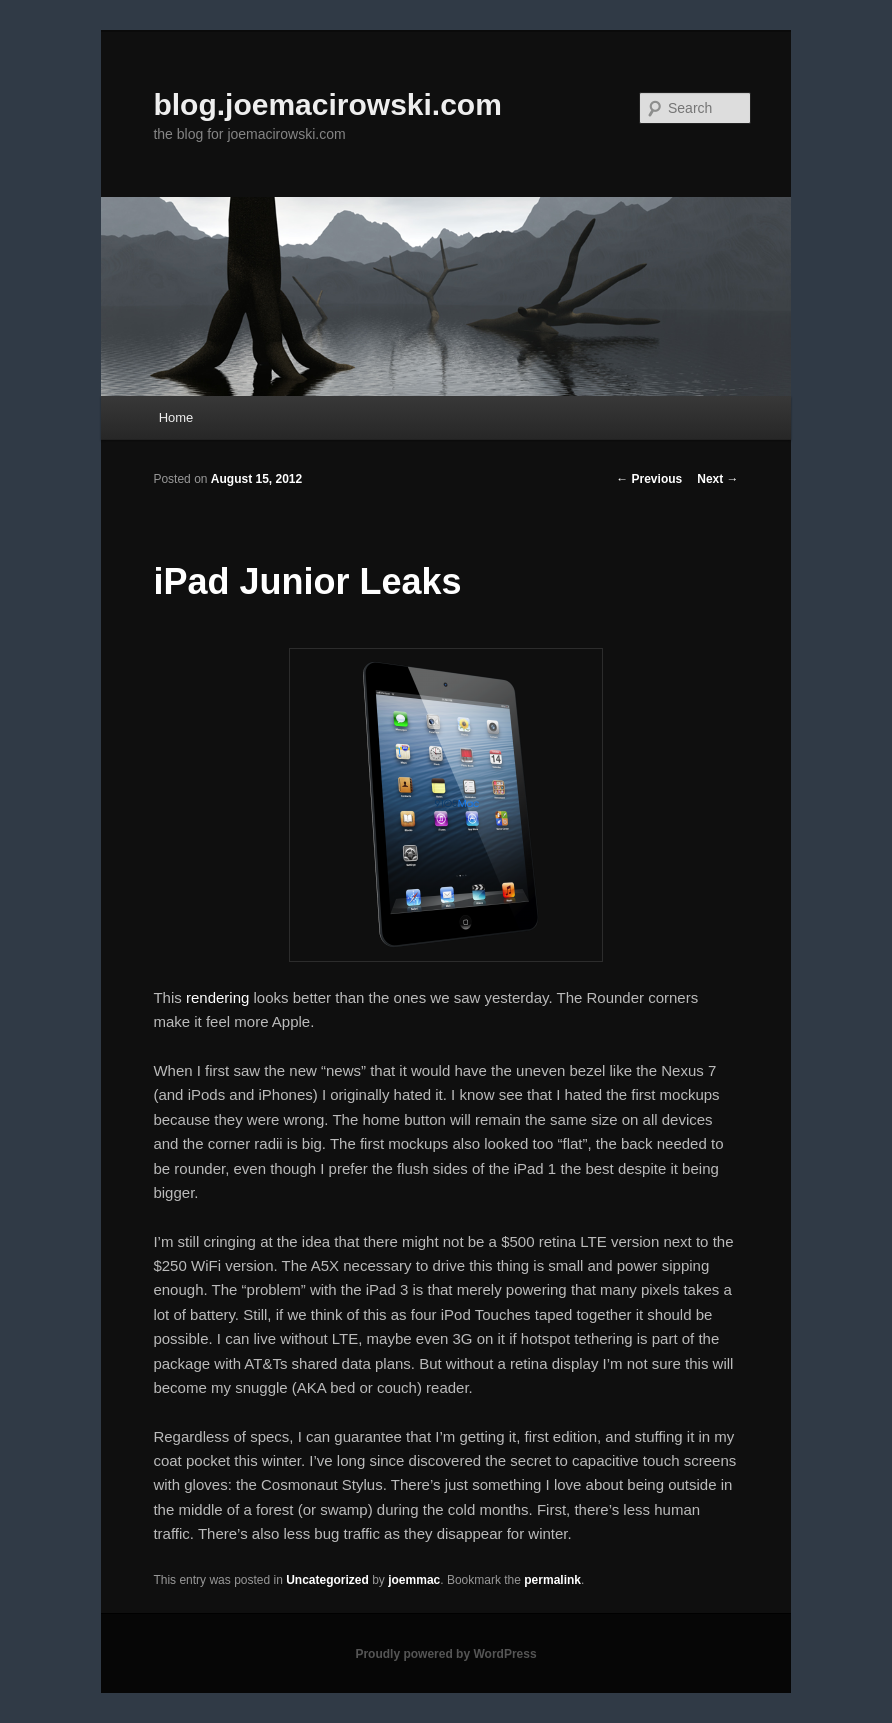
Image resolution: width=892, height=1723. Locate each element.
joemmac (414, 1580)
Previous (649, 479)
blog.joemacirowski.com (327, 104)
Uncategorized (327, 1580)
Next (717, 479)
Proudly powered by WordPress (445, 1654)
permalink (552, 1580)
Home (176, 417)
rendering (217, 997)
